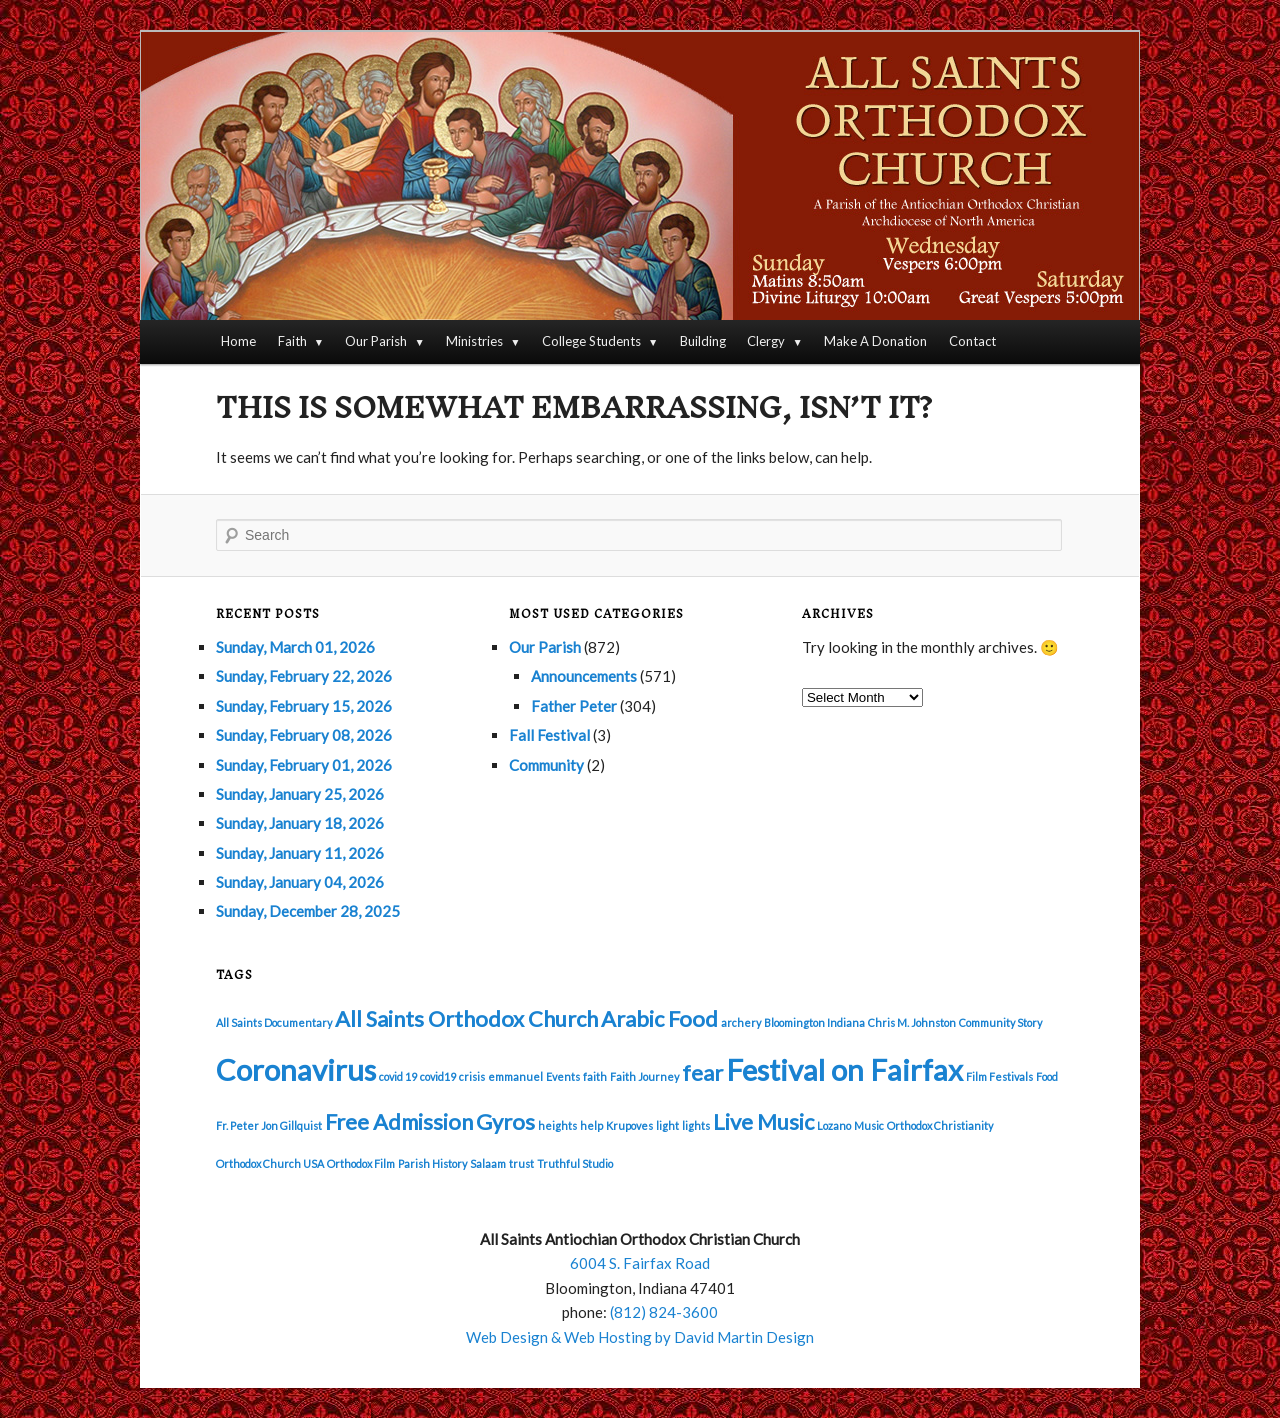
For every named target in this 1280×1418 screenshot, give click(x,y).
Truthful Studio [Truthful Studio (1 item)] (575, 1163)
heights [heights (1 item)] (557, 1125)
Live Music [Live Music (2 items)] (763, 1121)
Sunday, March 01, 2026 (295, 647)
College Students (591, 341)
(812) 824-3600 (664, 1312)
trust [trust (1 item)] (521, 1163)
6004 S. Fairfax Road (640, 1263)
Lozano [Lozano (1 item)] (834, 1125)
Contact (972, 341)
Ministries (474, 341)
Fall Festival (549, 735)
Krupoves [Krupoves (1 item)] (629, 1125)
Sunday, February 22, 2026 (304, 676)
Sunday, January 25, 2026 (300, 794)
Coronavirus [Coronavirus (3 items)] (296, 1069)
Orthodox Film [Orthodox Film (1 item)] (361, 1163)
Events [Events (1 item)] (563, 1076)
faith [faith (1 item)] (595, 1076)
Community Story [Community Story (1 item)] (1000, 1022)
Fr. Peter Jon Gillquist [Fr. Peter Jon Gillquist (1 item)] (269, 1125)
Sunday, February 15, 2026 (304, 706)
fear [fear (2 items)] (702, 1072)
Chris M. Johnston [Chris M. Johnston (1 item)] (912, 1022)
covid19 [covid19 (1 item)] (438, 1076)
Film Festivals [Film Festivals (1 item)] (999, 1076)
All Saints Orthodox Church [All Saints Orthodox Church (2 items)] (466, 1018)
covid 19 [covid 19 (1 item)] (398, 1076)
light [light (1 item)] (667, 1125)
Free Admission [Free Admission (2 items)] (399, 1121)
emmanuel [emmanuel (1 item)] (515, 1076)
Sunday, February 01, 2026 (304, 765)
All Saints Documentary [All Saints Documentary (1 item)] (274, 1022)
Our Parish (376, 341)
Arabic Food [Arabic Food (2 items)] (659, 1018)
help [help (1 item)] (591, 1125)
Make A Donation (875, 341)
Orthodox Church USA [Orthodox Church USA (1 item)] (270, 1163)
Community (546, 765)
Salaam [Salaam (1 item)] (488, 1163)
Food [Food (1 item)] (1047, 1076)
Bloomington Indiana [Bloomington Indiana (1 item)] (814, 1022)
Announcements (584, 676)
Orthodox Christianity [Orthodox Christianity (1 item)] (940, 1125)
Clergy (766, 341)
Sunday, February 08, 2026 (304, 735)
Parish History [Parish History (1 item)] (432, 1163)
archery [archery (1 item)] (741, 1022)
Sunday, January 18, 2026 (300, 823)
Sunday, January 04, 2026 (300, 882)
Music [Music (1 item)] (869, 1125)
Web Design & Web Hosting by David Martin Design (640, 1337)
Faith (292, 341)
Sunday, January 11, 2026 (300, 853)
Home (238, 341)
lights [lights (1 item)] (696, 1125)
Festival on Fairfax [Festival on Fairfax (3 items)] (844, 1069)
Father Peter (574, 706)
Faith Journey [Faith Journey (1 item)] (644, 1076)
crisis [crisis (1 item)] (472, 1076)
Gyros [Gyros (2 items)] (505, 1121)
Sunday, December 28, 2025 (308, 911)
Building (703, 341)
